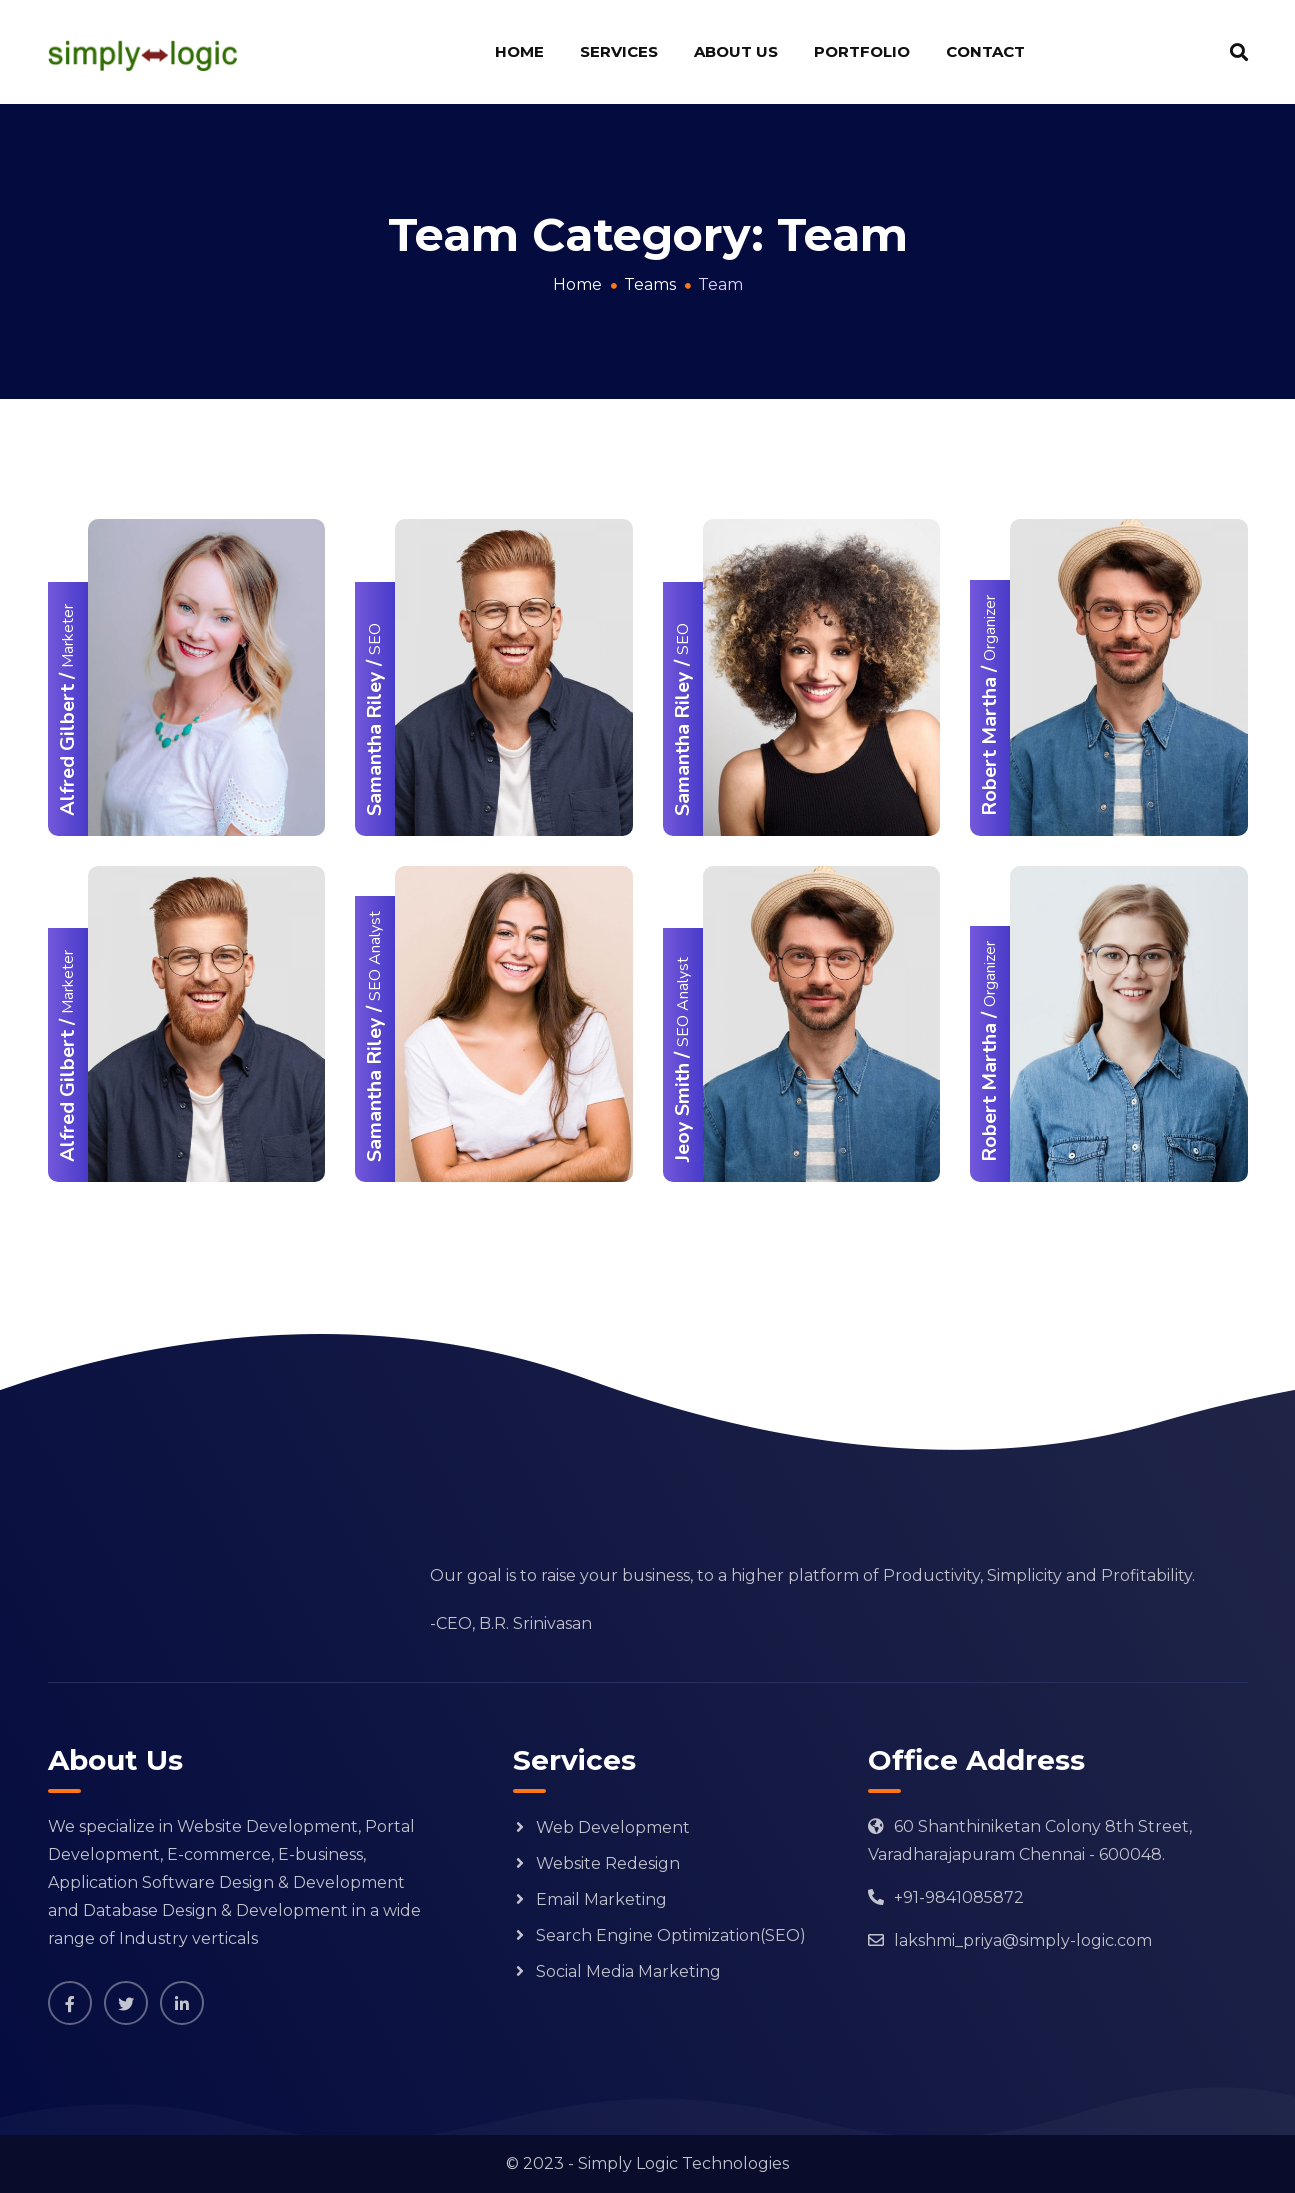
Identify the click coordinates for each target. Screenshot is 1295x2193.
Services (619, 51)
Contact (985, 51)
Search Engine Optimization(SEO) (671, 1935)
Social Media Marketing (628, 1971)
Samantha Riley (374, 743)
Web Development (613, 1827)
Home (519, 51)
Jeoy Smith (682, 1112)
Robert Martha (989, 746)
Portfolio (862, 51)
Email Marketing (601, 1899)
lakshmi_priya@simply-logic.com (1023, 1940)
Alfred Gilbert (67, 750)
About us (736, 51)
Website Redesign (608, 1863)
